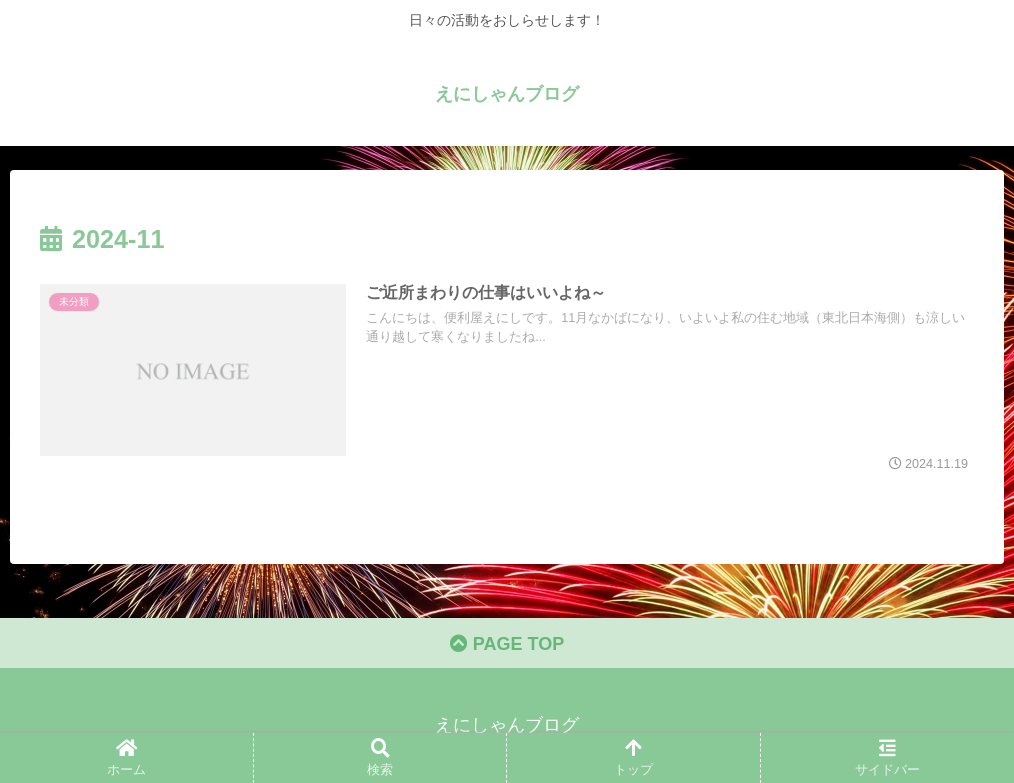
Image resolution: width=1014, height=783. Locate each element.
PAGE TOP (507, 644)
